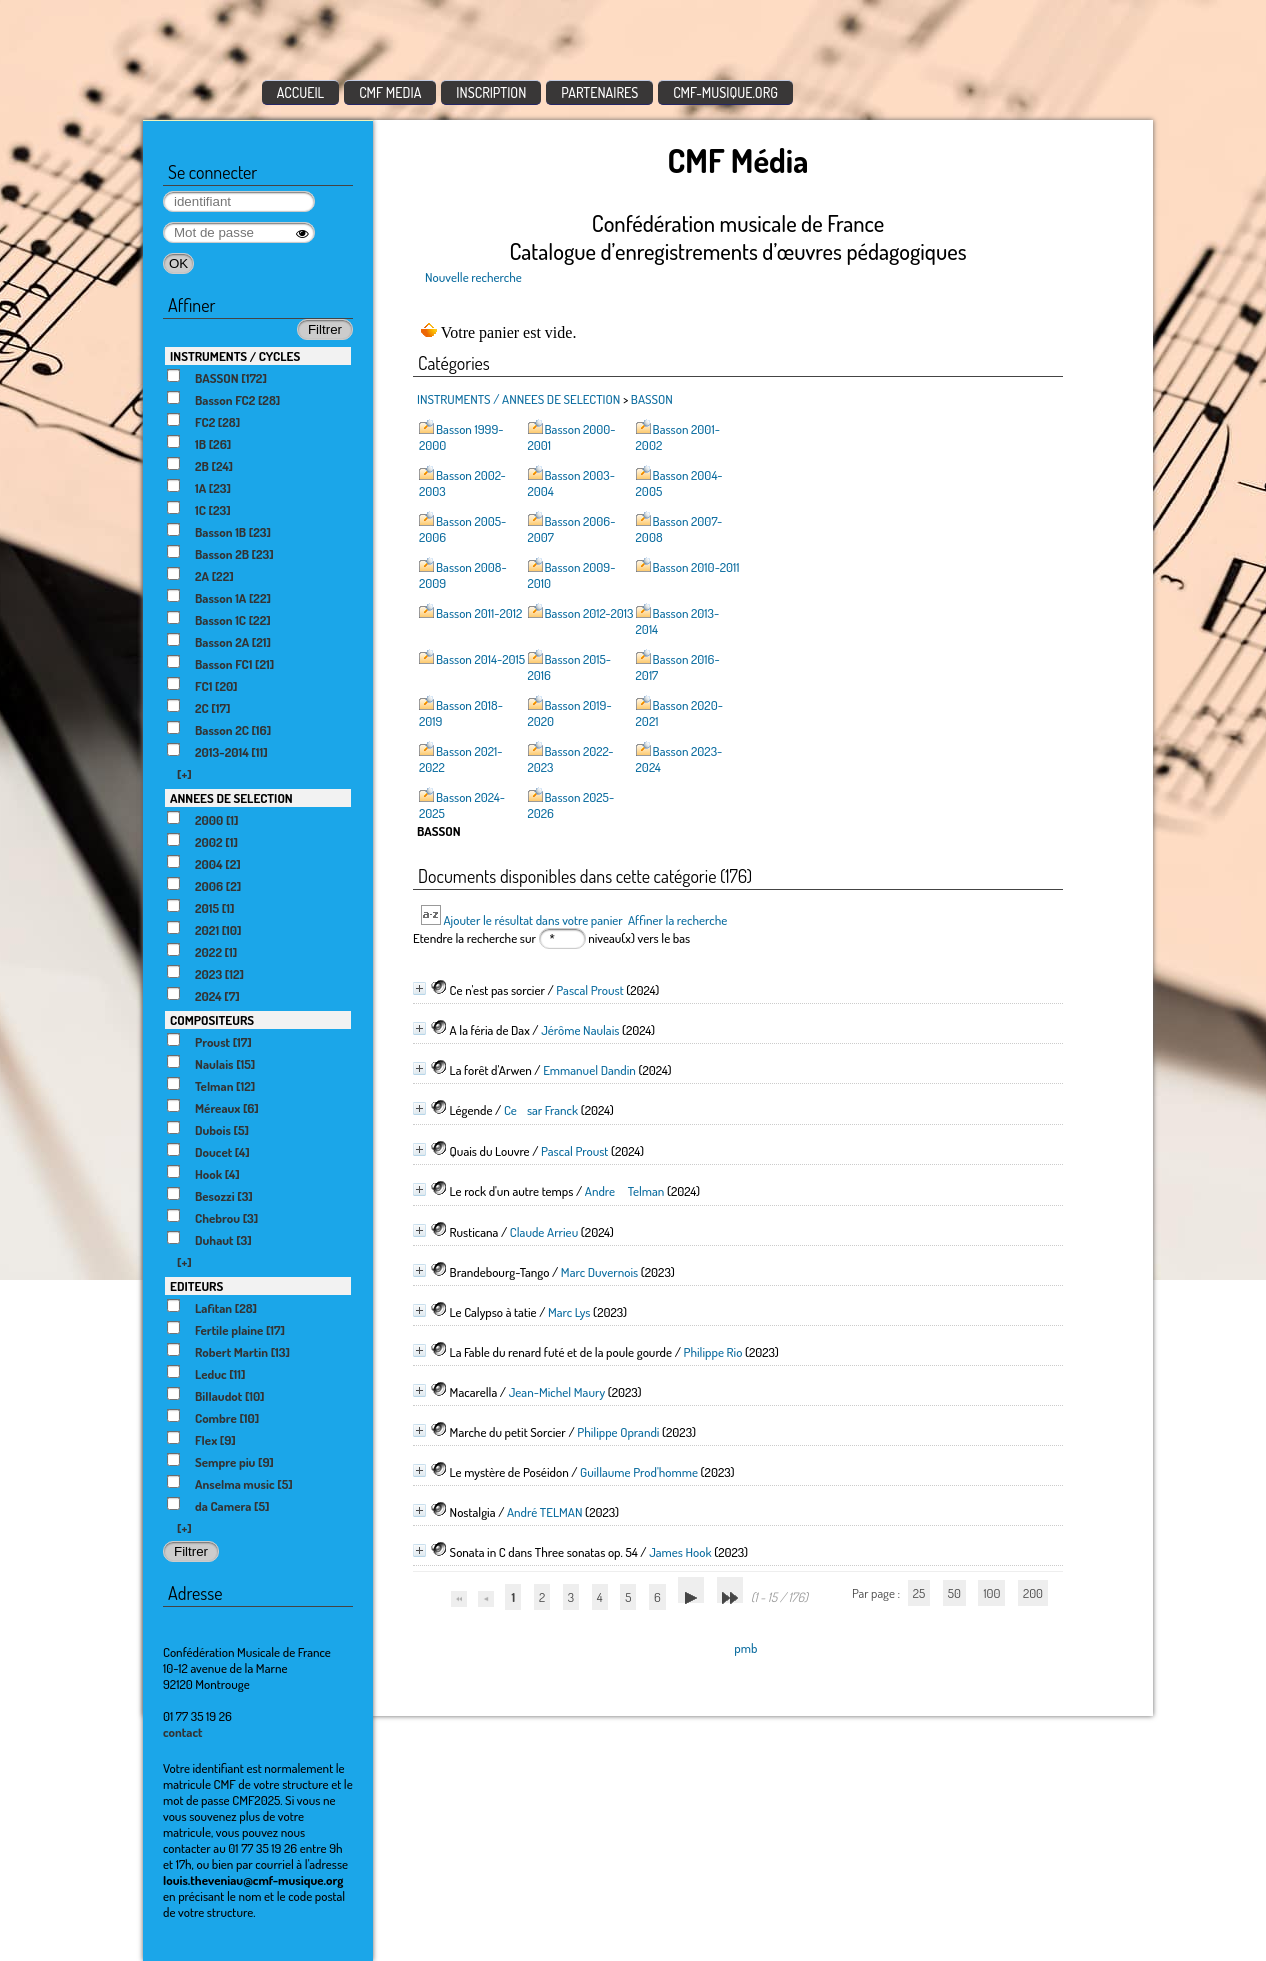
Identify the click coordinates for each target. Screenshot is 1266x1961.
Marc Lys (569, 1312)
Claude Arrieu (544, 1232)
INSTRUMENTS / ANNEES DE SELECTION (518, 399)
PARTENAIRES (599, 92)
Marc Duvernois (599, 1272)
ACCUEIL (301, 92)
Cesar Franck (541, 1110)
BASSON (652, 399)
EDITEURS (196, 1286)
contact (183, 1732)
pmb (745, 1648)
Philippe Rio (713, 1352)
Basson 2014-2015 (480, 659)
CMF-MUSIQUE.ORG (725, 92)
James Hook (680, 1552)
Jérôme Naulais (580, 1030)
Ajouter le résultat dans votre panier (532, 920)
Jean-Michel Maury (557, 1392)
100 (991, 1593)
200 (1033, 1593)
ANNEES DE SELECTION (231, 798)
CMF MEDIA (390, 92)
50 (954, 1593)
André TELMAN (545, 1512)
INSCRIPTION (491, 92)
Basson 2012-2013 (589, 613)
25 (919, 1593)
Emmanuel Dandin (589, 1070)
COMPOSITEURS (212, 1020)
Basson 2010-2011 (696, 567)
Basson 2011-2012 (479, 613)
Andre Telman (625, 1191)
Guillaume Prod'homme (639, 1472)
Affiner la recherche (677, 920)
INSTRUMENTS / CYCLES (235, 356)
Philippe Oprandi (618, 1432)
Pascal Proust (589, 990)
